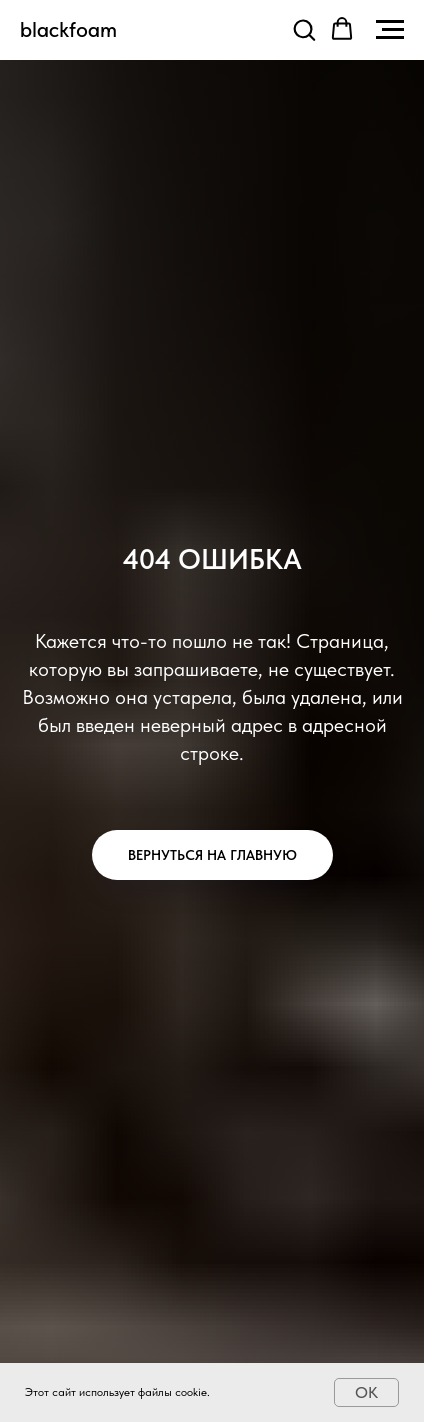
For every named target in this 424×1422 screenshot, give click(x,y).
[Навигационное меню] (390, 30)
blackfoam (68, 29)
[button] (304, 29)
